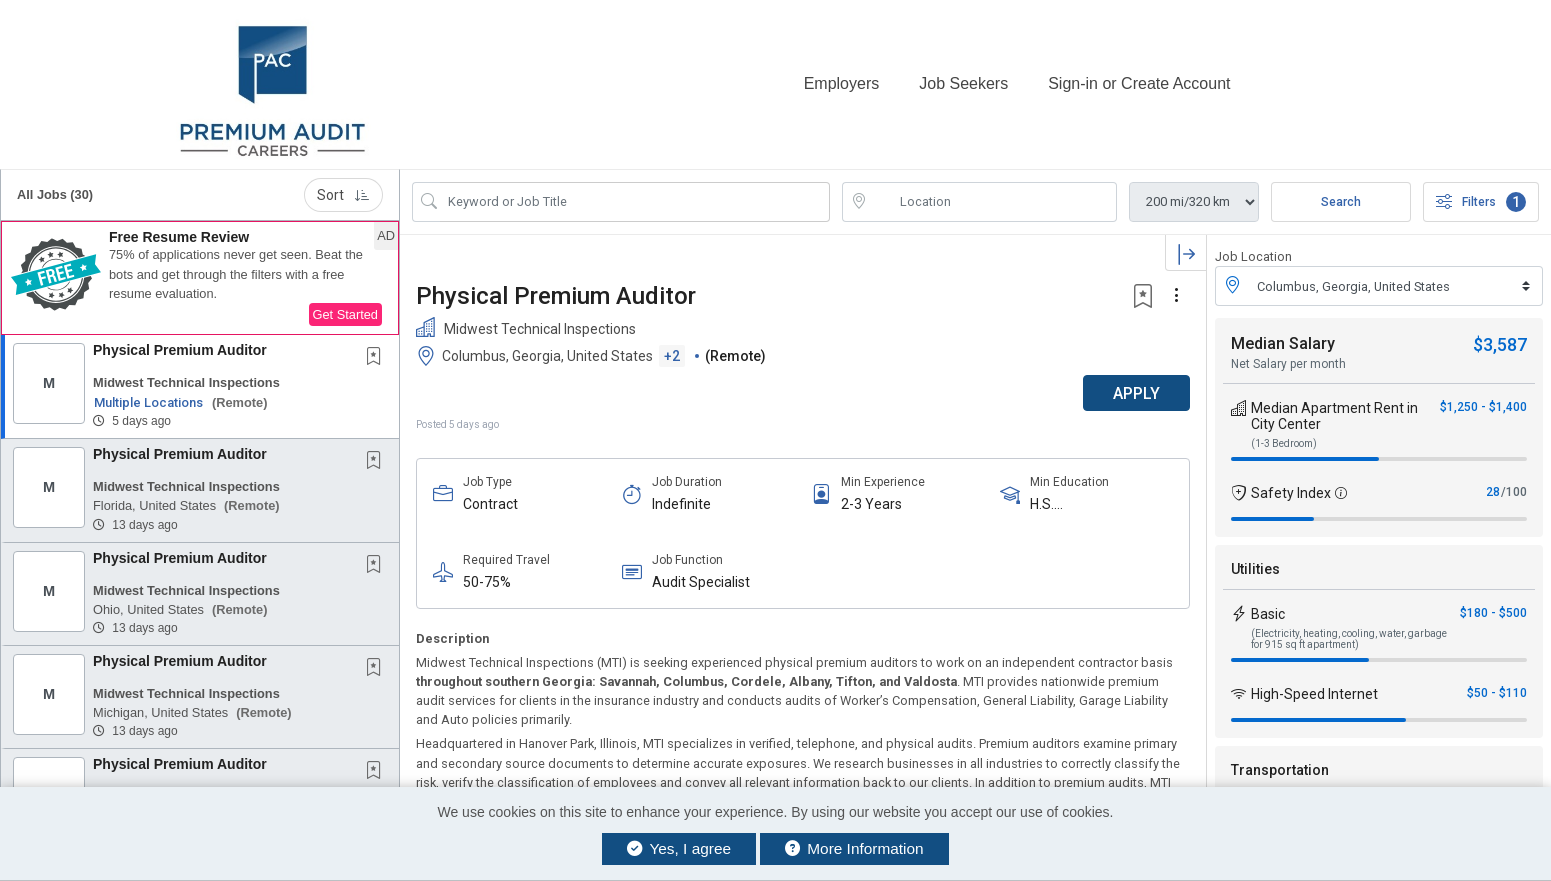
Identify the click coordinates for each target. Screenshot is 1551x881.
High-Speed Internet (1314, 692)
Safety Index (1291, 491)
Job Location (1253, 254)
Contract (490, 502)
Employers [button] (842, 82)
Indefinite (681, 502)
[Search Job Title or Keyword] (635, 200)
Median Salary (1283, 341)
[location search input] (994, 200)
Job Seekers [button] (963, 82)
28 (1493, 490)
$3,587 (1500, 342)
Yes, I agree (679, 848)
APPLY (1136, 390)
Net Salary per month (1288, 362)
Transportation (1280, 768)
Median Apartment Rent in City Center (1334, 414)
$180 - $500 (1493, 611)
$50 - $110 (1497, 691)
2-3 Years (871, 502)
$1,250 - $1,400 (1483, 405)
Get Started (345, 312)
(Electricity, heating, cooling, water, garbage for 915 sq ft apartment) (1349, 637)
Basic (1268, 612)
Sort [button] (343, 193)
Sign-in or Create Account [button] (1139, 82)
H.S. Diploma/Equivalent (1092, 502)
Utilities (1255, 567)
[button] (200, 276)
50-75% (487, 580)
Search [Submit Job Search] (1341, 200)
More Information (854, 848)
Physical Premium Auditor (180, 348)
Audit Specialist (701, 580)
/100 (1514, 490)
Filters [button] (1481, 200)
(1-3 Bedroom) (1284, 441)
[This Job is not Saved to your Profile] (378, 356)
